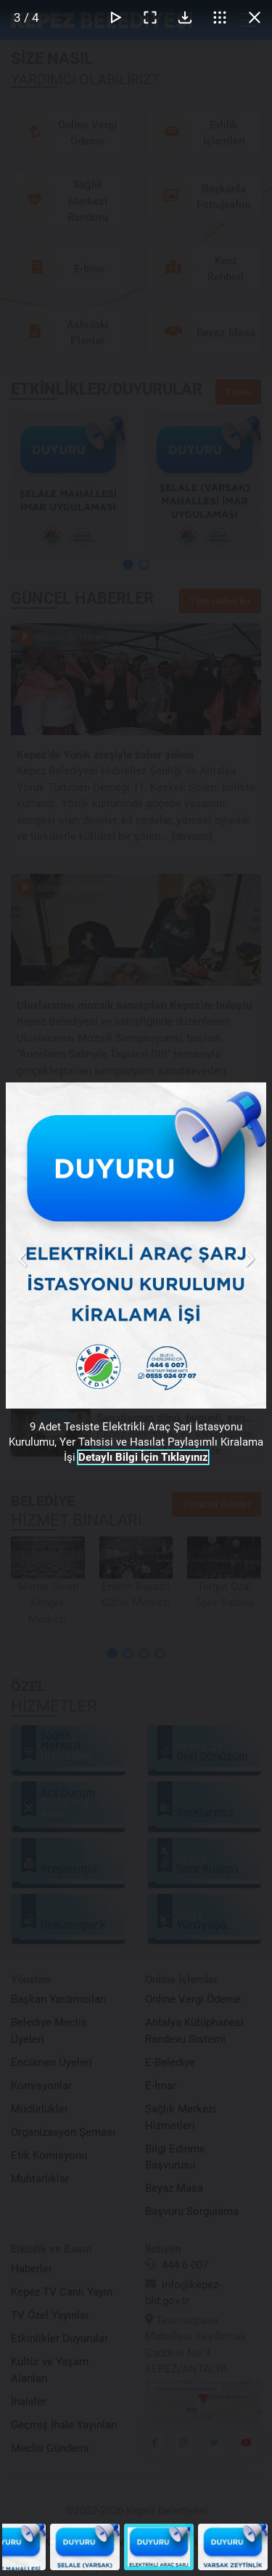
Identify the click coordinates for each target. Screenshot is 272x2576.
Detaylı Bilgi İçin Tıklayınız (143, 1457)
